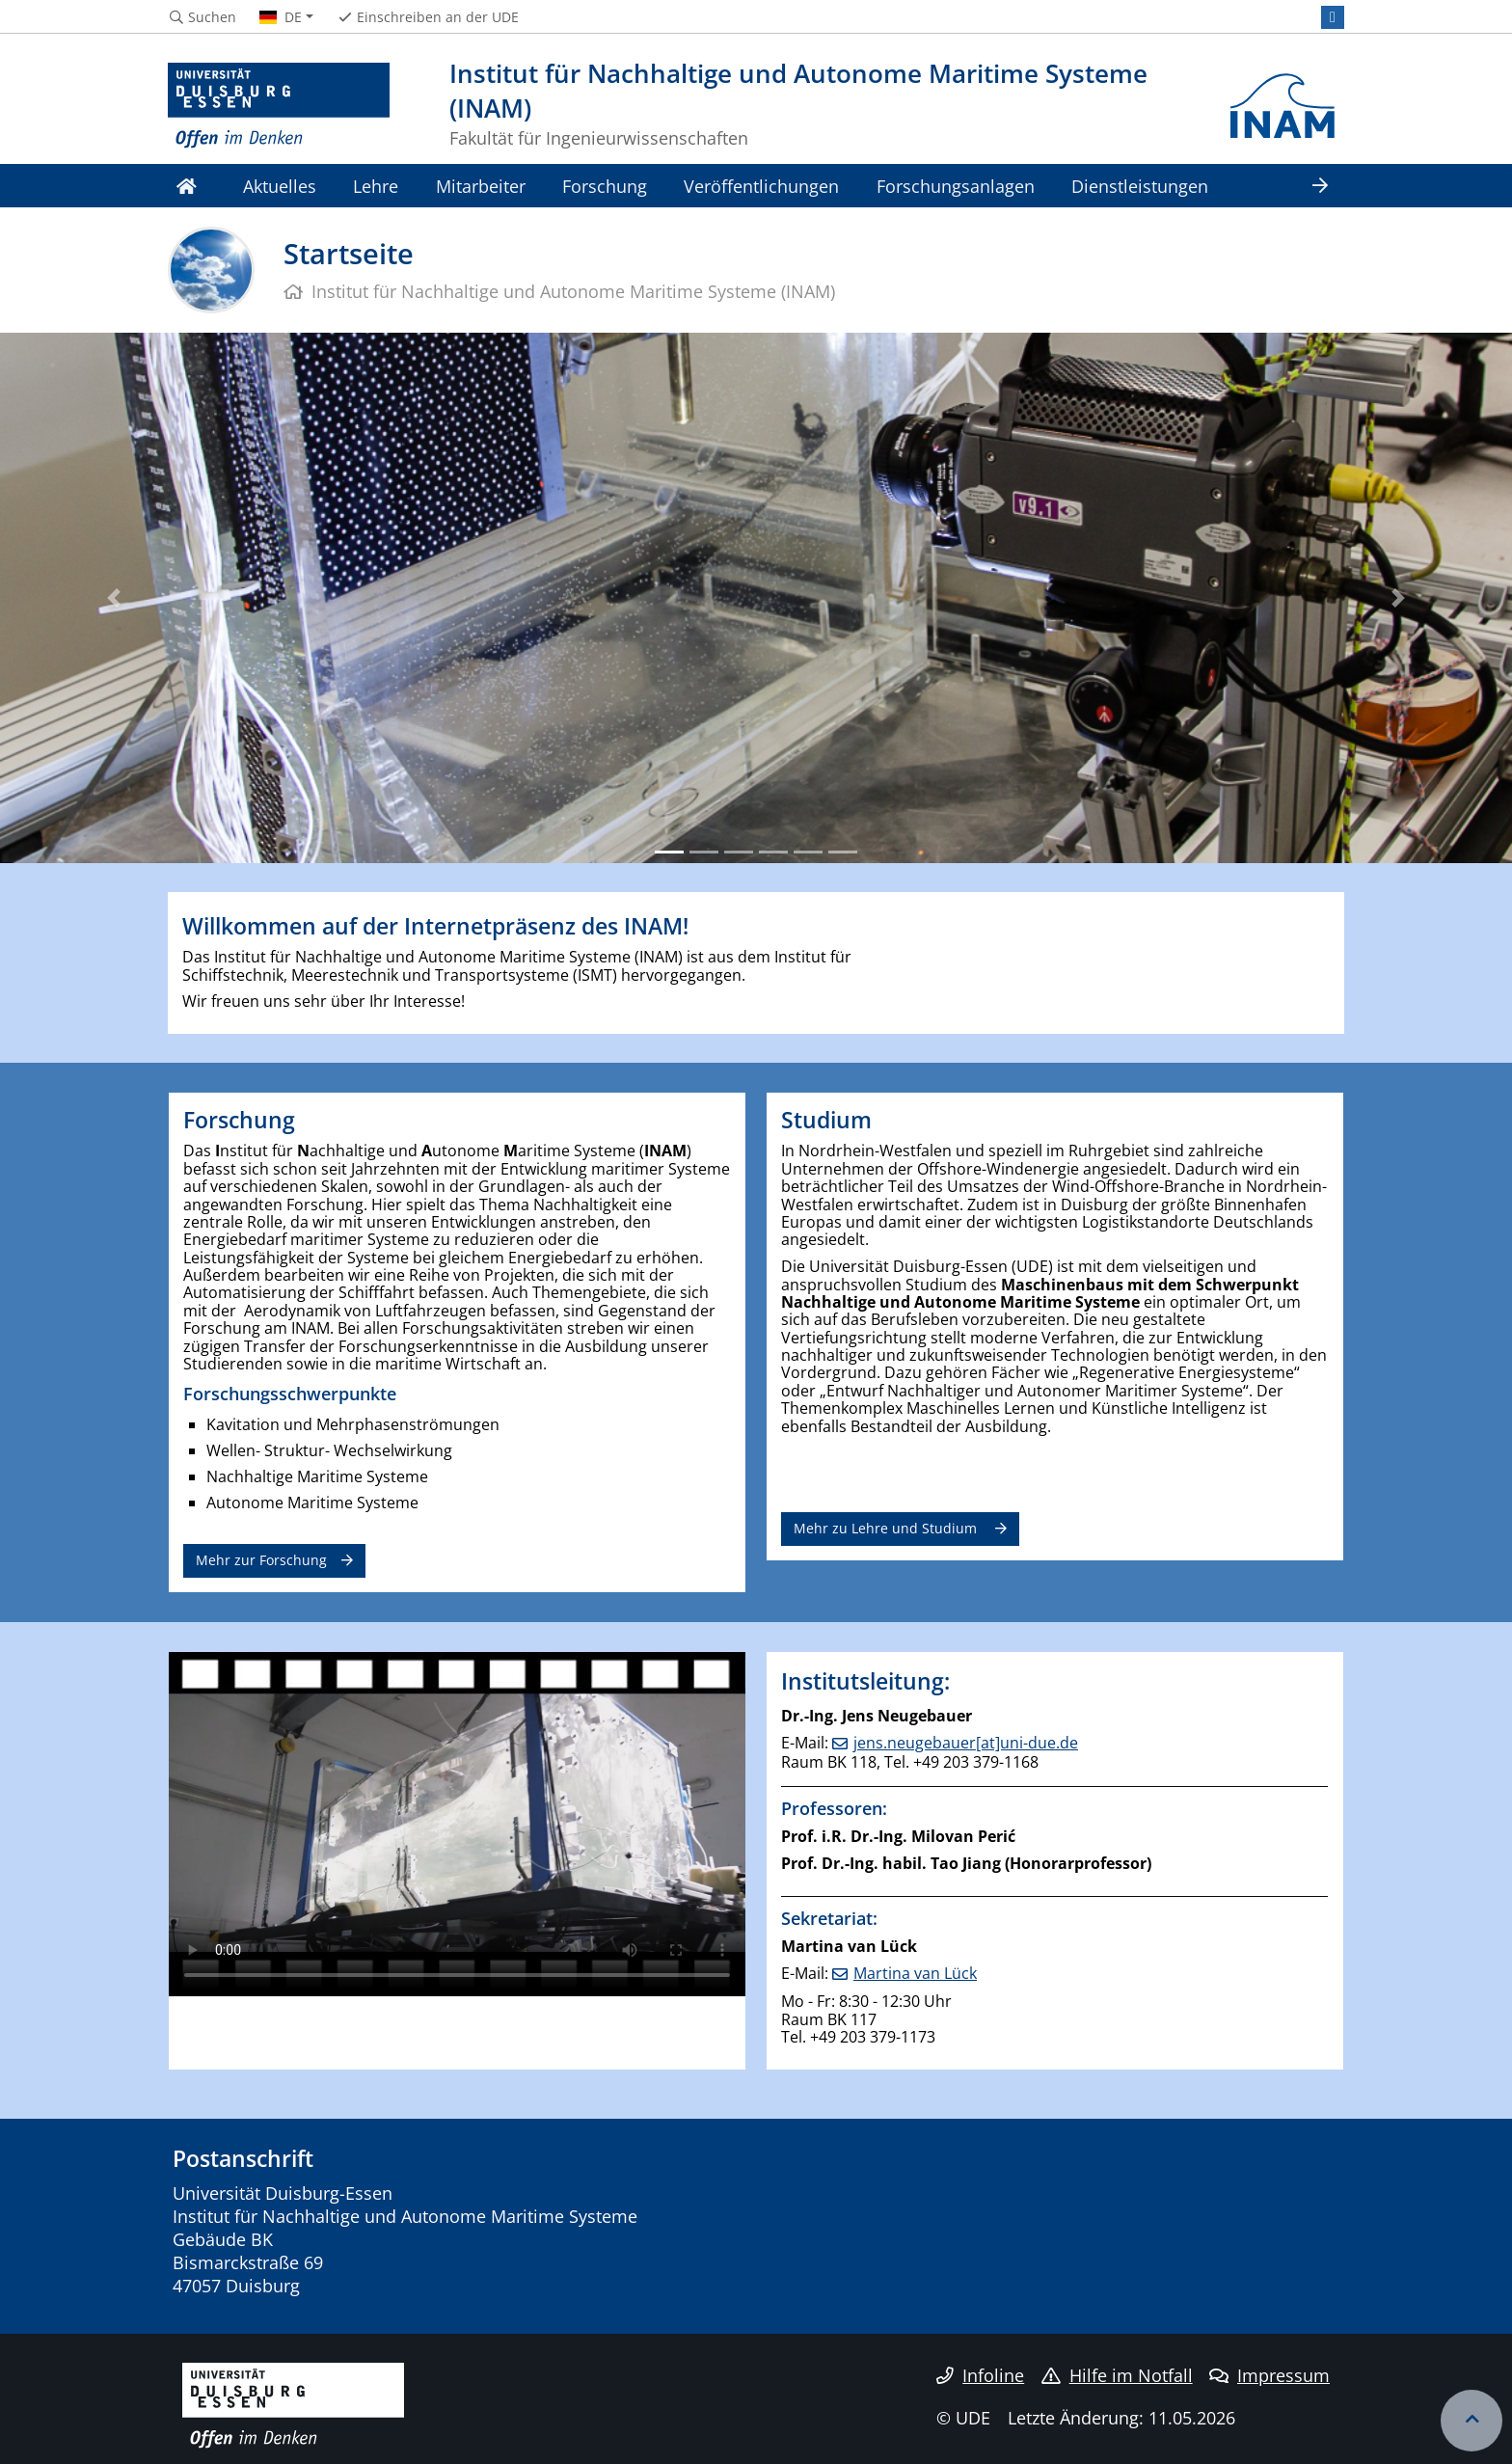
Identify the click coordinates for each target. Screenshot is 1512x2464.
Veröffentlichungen (761, 186)
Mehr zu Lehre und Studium (887, 1528)
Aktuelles (279, 186)
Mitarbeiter (481, 186)
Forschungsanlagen (956, 186)
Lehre (375, 186)
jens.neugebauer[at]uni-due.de (965, 1742)
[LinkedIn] (1332, 17)
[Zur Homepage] (279, 106)
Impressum (1269, 2375)
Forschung (604, 186)
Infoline (980, 2375)
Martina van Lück (915, 1973)
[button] (113, 598)
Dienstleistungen (1139, 186)
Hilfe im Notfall (1117, 2375)
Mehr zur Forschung (261, 1560)
